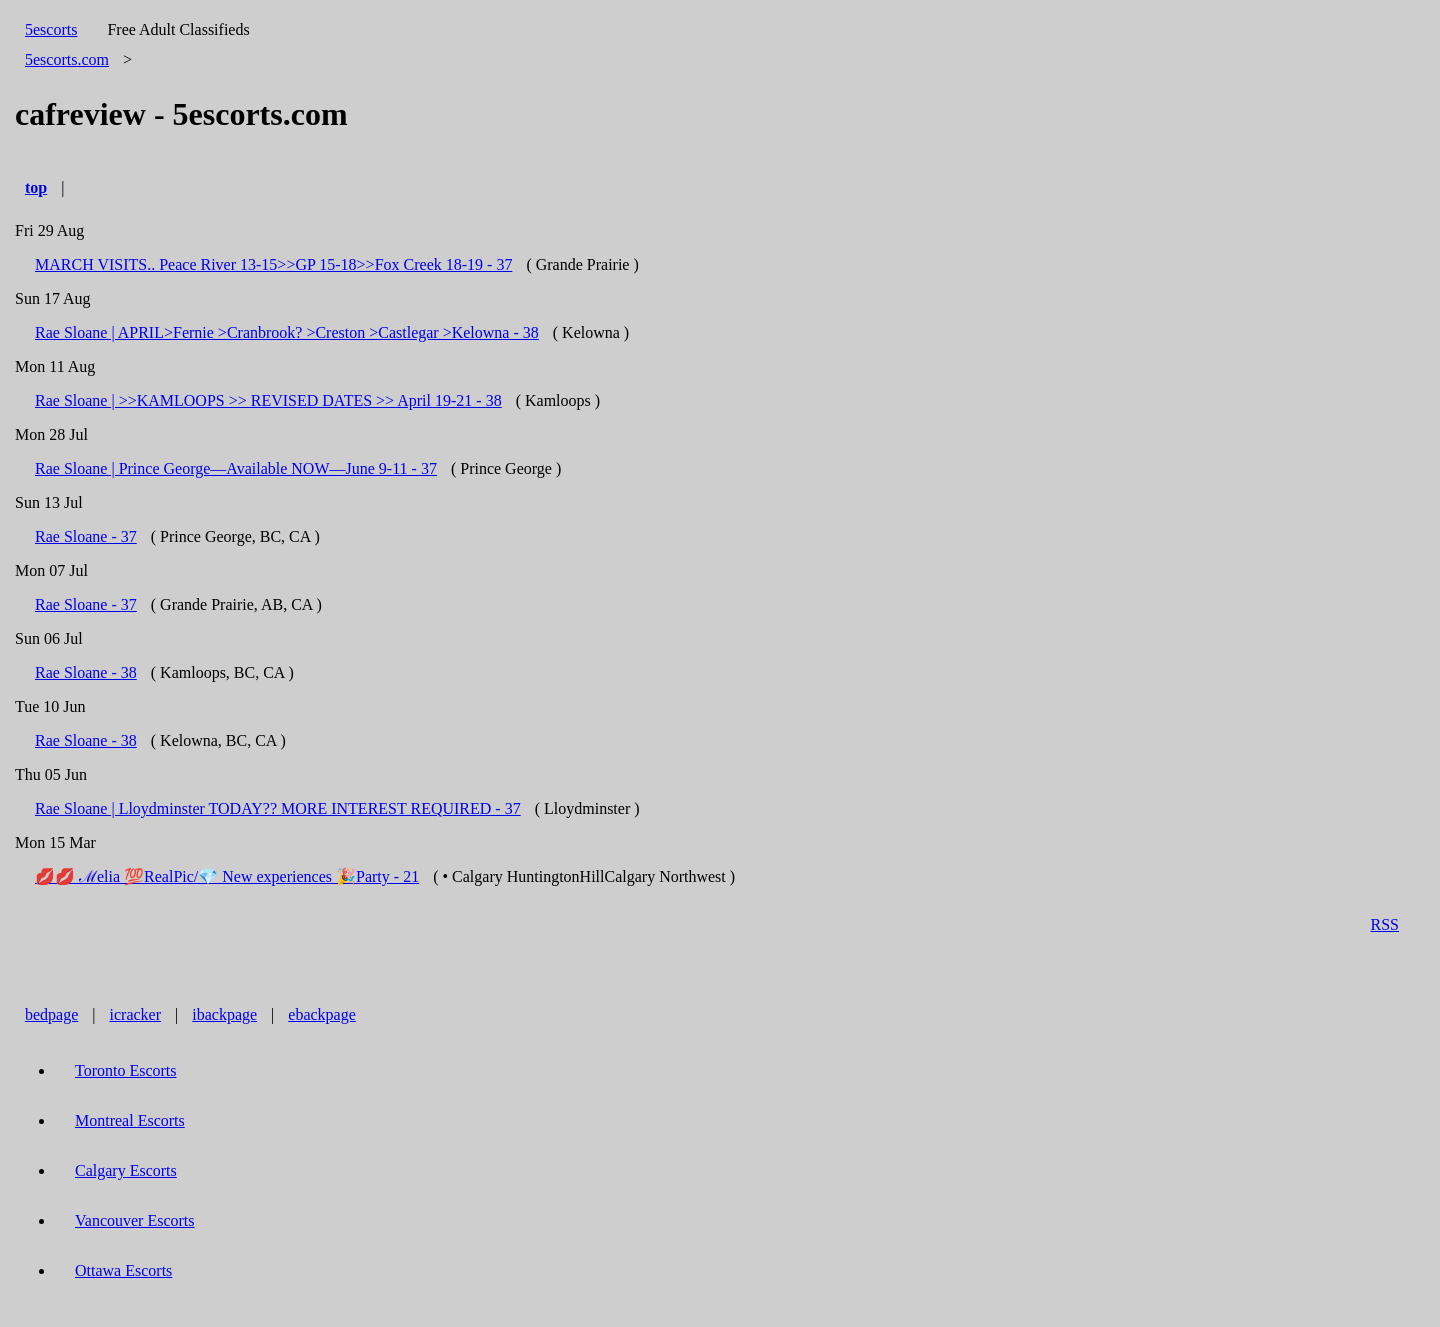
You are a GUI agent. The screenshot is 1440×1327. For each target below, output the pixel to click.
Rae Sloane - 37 (86, 536)
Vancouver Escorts (135, 1220)
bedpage (51, 1014)
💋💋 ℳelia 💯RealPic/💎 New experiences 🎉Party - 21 (227, 876)
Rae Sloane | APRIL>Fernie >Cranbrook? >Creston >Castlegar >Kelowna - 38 (287, 332)
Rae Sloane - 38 (86, 672)
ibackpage (224, 1014)
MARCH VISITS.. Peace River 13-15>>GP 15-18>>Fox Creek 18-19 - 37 (273, 264)
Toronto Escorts (126, 1070)
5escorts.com (67, 59)
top (36, 187)
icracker (136, 1014)
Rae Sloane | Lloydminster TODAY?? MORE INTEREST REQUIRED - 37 (278, 808)
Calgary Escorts (126, 1170)
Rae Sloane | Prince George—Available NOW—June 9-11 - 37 (236, 468)
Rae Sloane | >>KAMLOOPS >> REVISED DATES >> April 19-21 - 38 (268, 400)
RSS (1385, 924)
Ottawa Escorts (123, 1270)
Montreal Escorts (130, 1120)
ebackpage (322, 1014)
